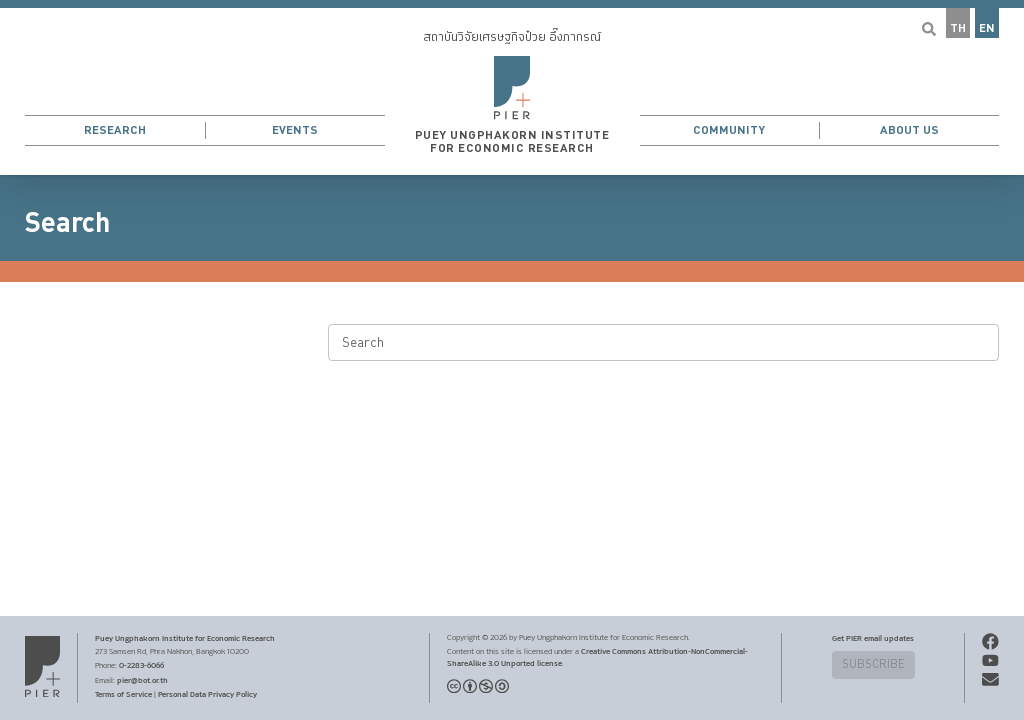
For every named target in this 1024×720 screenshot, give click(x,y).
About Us (909, 130)
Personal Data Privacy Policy (207, 694)
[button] (512, 87)
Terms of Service (123, 694)
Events (295, 130)
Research (115, 130)
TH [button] (958, 28)
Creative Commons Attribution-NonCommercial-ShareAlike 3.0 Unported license (597, 657)
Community (729, 130)
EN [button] (987, 28)
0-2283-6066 (141, 665)
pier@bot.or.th (142, 680)
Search (67, 223)
